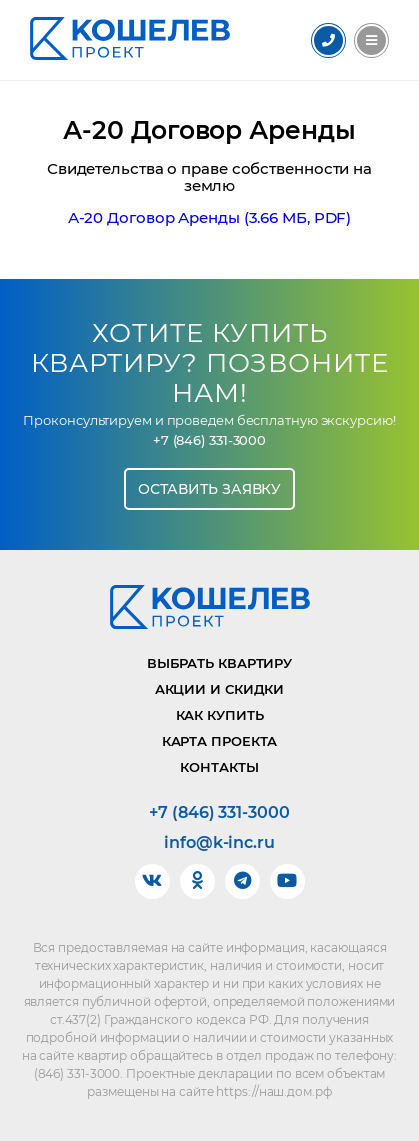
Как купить (220, 715)
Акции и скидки (220, 689)
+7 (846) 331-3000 (209, 440)
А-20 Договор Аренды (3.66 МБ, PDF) (210, 217)
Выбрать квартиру (219, 663)
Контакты (219, 767)
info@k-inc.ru (219, 843)
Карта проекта (220, 741)
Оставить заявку (210, 489)
